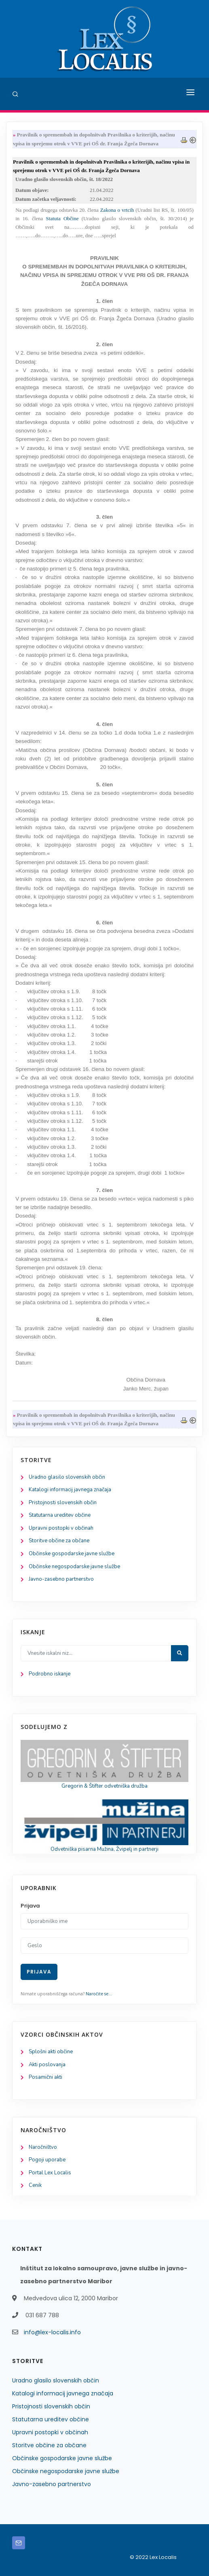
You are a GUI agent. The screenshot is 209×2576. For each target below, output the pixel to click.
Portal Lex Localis (50, 2172)
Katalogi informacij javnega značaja (70, 1489)
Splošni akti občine (51, 2051)
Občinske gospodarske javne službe (71, 1553)
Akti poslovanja (47, 2064)
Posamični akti (45, 2077)
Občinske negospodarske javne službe (74, 1566)
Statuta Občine (64, 218)
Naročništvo (43, 2147)
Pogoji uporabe (47, 2159)
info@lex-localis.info (52, 2332)
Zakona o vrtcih (117, 210)
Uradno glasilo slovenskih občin (67, 1477)
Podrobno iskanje (49, 1674)
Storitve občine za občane (59, 1540)
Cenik (35, 2185)
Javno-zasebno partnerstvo (61, 1579)
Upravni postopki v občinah (61, 1528)
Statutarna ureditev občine (60, 1515)
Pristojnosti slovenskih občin (63, 1502)
